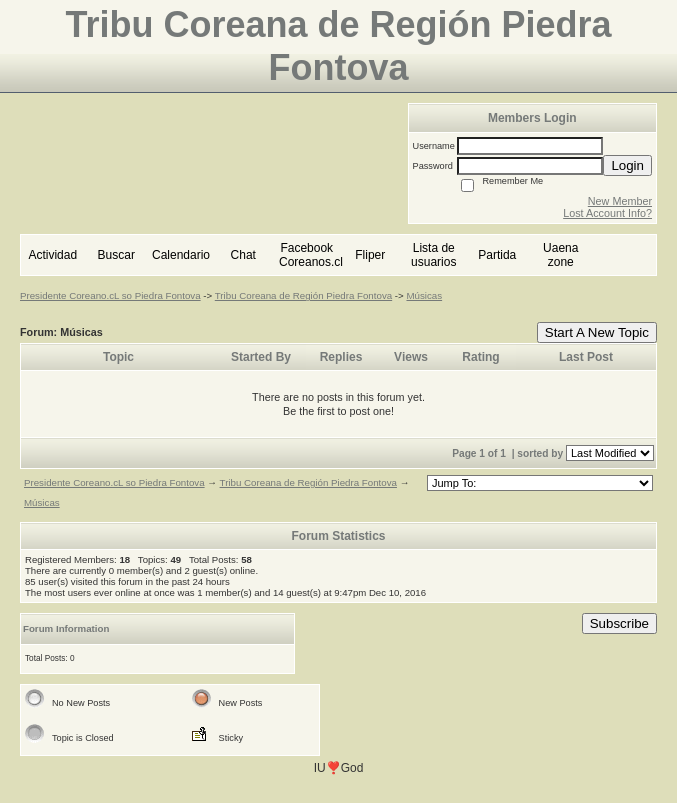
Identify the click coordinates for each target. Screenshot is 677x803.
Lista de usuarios (433, 255)
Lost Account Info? (607, 213)
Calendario (181, 255)
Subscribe (619, 623)
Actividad (52, 255)
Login (627, 165)
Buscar (116, 255)
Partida (497, 255)
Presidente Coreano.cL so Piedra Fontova (110, 295)
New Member (620, 201)
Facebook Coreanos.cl (311, 255)
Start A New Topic (597, 332)
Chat (243, 255)
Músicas (424, 295)
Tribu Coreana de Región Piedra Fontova (303, 295)
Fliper (370, 255)
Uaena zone (560, 255)
